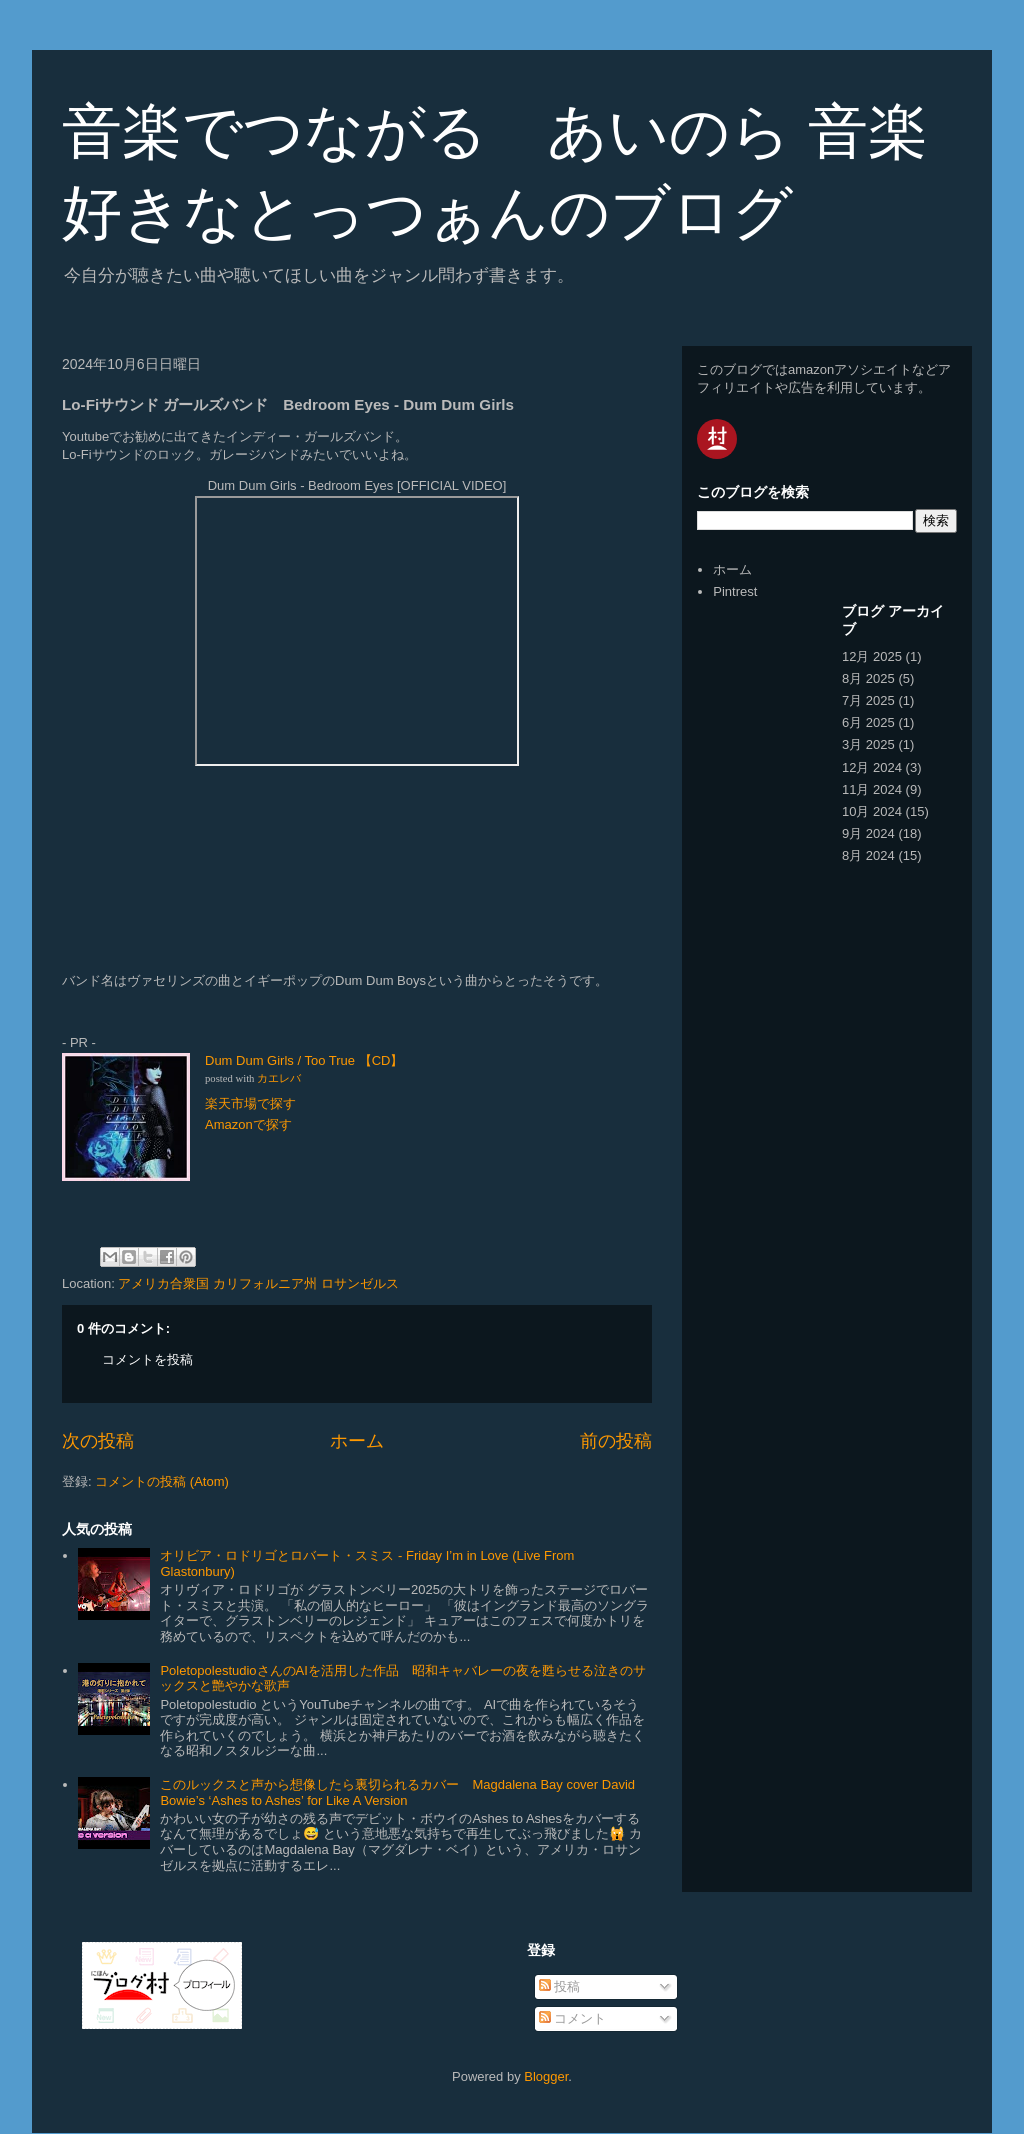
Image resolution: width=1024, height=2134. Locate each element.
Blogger (546, 2076)
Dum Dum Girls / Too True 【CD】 (304, 1060)
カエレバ (279, 1078)
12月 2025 (872, 656)
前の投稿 (616, 1441)
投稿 (560, 1986)
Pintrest (735, 591)
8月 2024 (868, 855)
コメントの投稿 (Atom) (162, 1481)
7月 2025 (868, 700)
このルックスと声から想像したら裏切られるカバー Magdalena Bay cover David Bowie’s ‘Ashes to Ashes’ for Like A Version (397, 1792)
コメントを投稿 (147, 1359)
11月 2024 (872, 789)
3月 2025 (868, 744)
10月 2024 (872, 811)
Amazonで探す (248, 1124)
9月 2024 (868, 833)
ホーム (357, 1441)
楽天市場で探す (250, 1103)
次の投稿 (98, 1441)
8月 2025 (868, 678)
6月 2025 (868, 722)
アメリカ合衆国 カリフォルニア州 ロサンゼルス (258, 1283)
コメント (573, 2018)
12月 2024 (872, 767)
